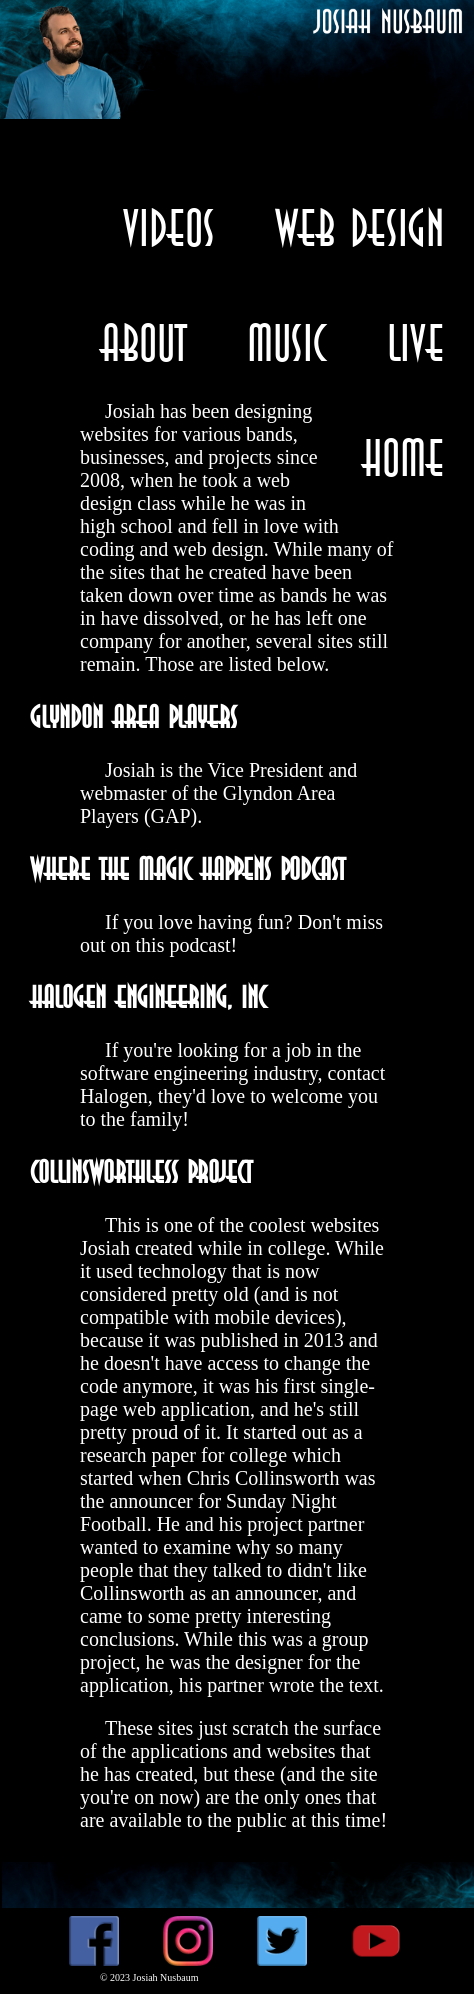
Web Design (359, 227)
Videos (169, 227)
